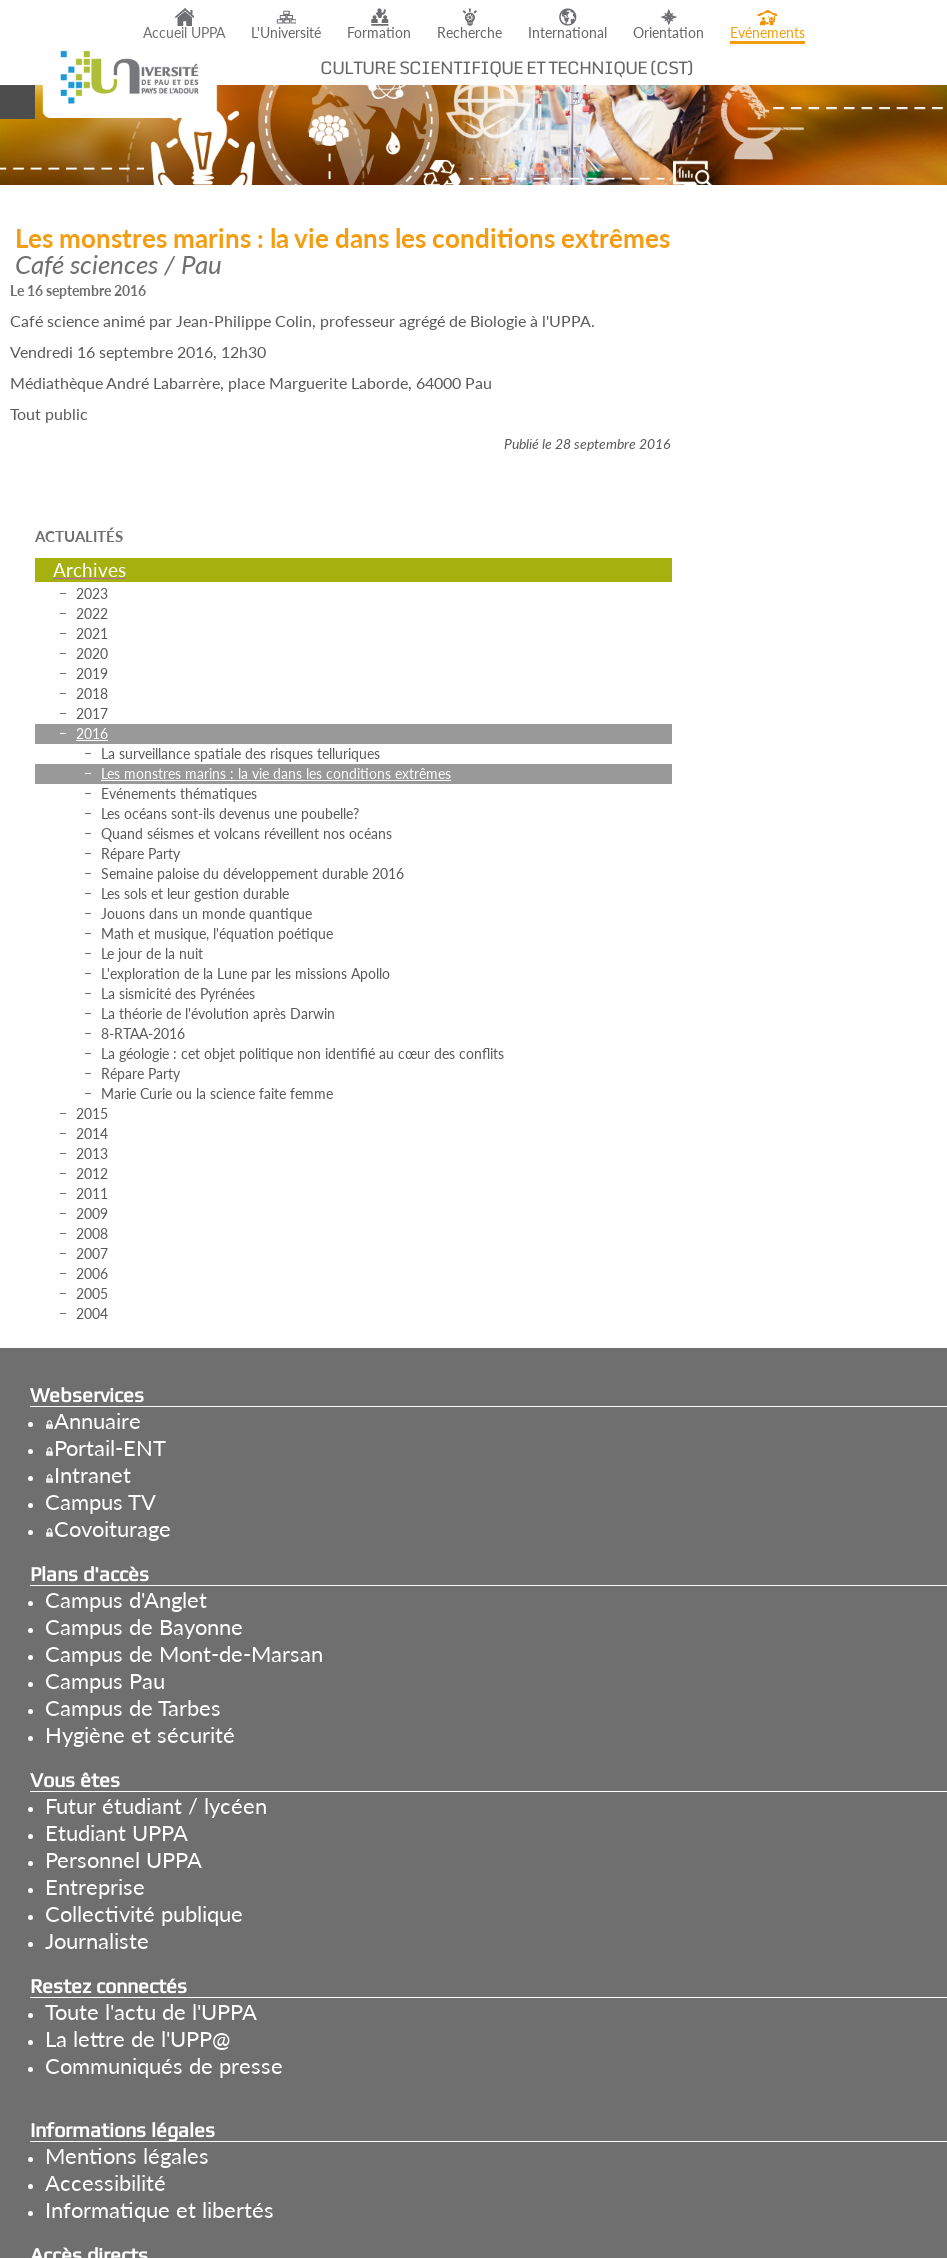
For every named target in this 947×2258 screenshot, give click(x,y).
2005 (92, 1293)
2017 (92, 713)
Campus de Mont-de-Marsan (184, 1653)
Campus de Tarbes (133, 1707)
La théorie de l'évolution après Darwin (218, 1013)
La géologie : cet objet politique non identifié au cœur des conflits (302, 1053)
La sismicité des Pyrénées (178, 993)
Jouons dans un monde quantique (206, 913)
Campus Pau (105, 1680)
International (567, 33)
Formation (379, 33)
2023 (92, 593)
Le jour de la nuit (152, 953)
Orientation (668, 33)
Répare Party (140, 853)
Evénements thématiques (179, 793)
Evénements (767, 33)
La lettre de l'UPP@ (137, 2038)
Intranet (92, 1474)
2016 (92, 733)
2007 (92, 1253)
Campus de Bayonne (144, 1626)
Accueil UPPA (184, 33)
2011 (92, 1193)
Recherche (469, 33)
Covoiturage (112, 1528)
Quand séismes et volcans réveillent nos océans (246, 833)
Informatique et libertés (159, 2209)
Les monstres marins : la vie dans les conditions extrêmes (276, 773)
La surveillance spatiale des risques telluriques (240, 753)
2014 (92, 1133)
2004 (92, 1313)
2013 (92, 1153)
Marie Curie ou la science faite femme (217, 1093)
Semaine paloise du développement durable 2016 (252, 873)
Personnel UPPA (123, 1859)
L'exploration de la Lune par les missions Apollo (245, 973)
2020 (92, 653)
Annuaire (97, 1420)
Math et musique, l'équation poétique (217, 933)
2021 (92, 633)
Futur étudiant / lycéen (156, 1805)
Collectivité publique (144, 1913)
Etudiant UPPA (116, 1832)
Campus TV (100, 1501)
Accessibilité (105, 2182)
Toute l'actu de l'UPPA (151, 2011)
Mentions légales (127, 2155)
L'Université (286, 33)
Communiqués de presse (164, 2065)
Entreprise (95, 1886)
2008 (92, 1233)
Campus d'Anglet (126, 1599)
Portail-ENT (110, 1447)
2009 (92, 1213)
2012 (92, 1173)
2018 (92, 693)
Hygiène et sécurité (140, 1734)
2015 (92, 1113)
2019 (92, 673)
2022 (92, 613)
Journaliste (97, 1940)
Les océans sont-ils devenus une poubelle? (230, 813)
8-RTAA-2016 (143, 1033)
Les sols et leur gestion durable (195, 893)
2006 (92, 1273)
